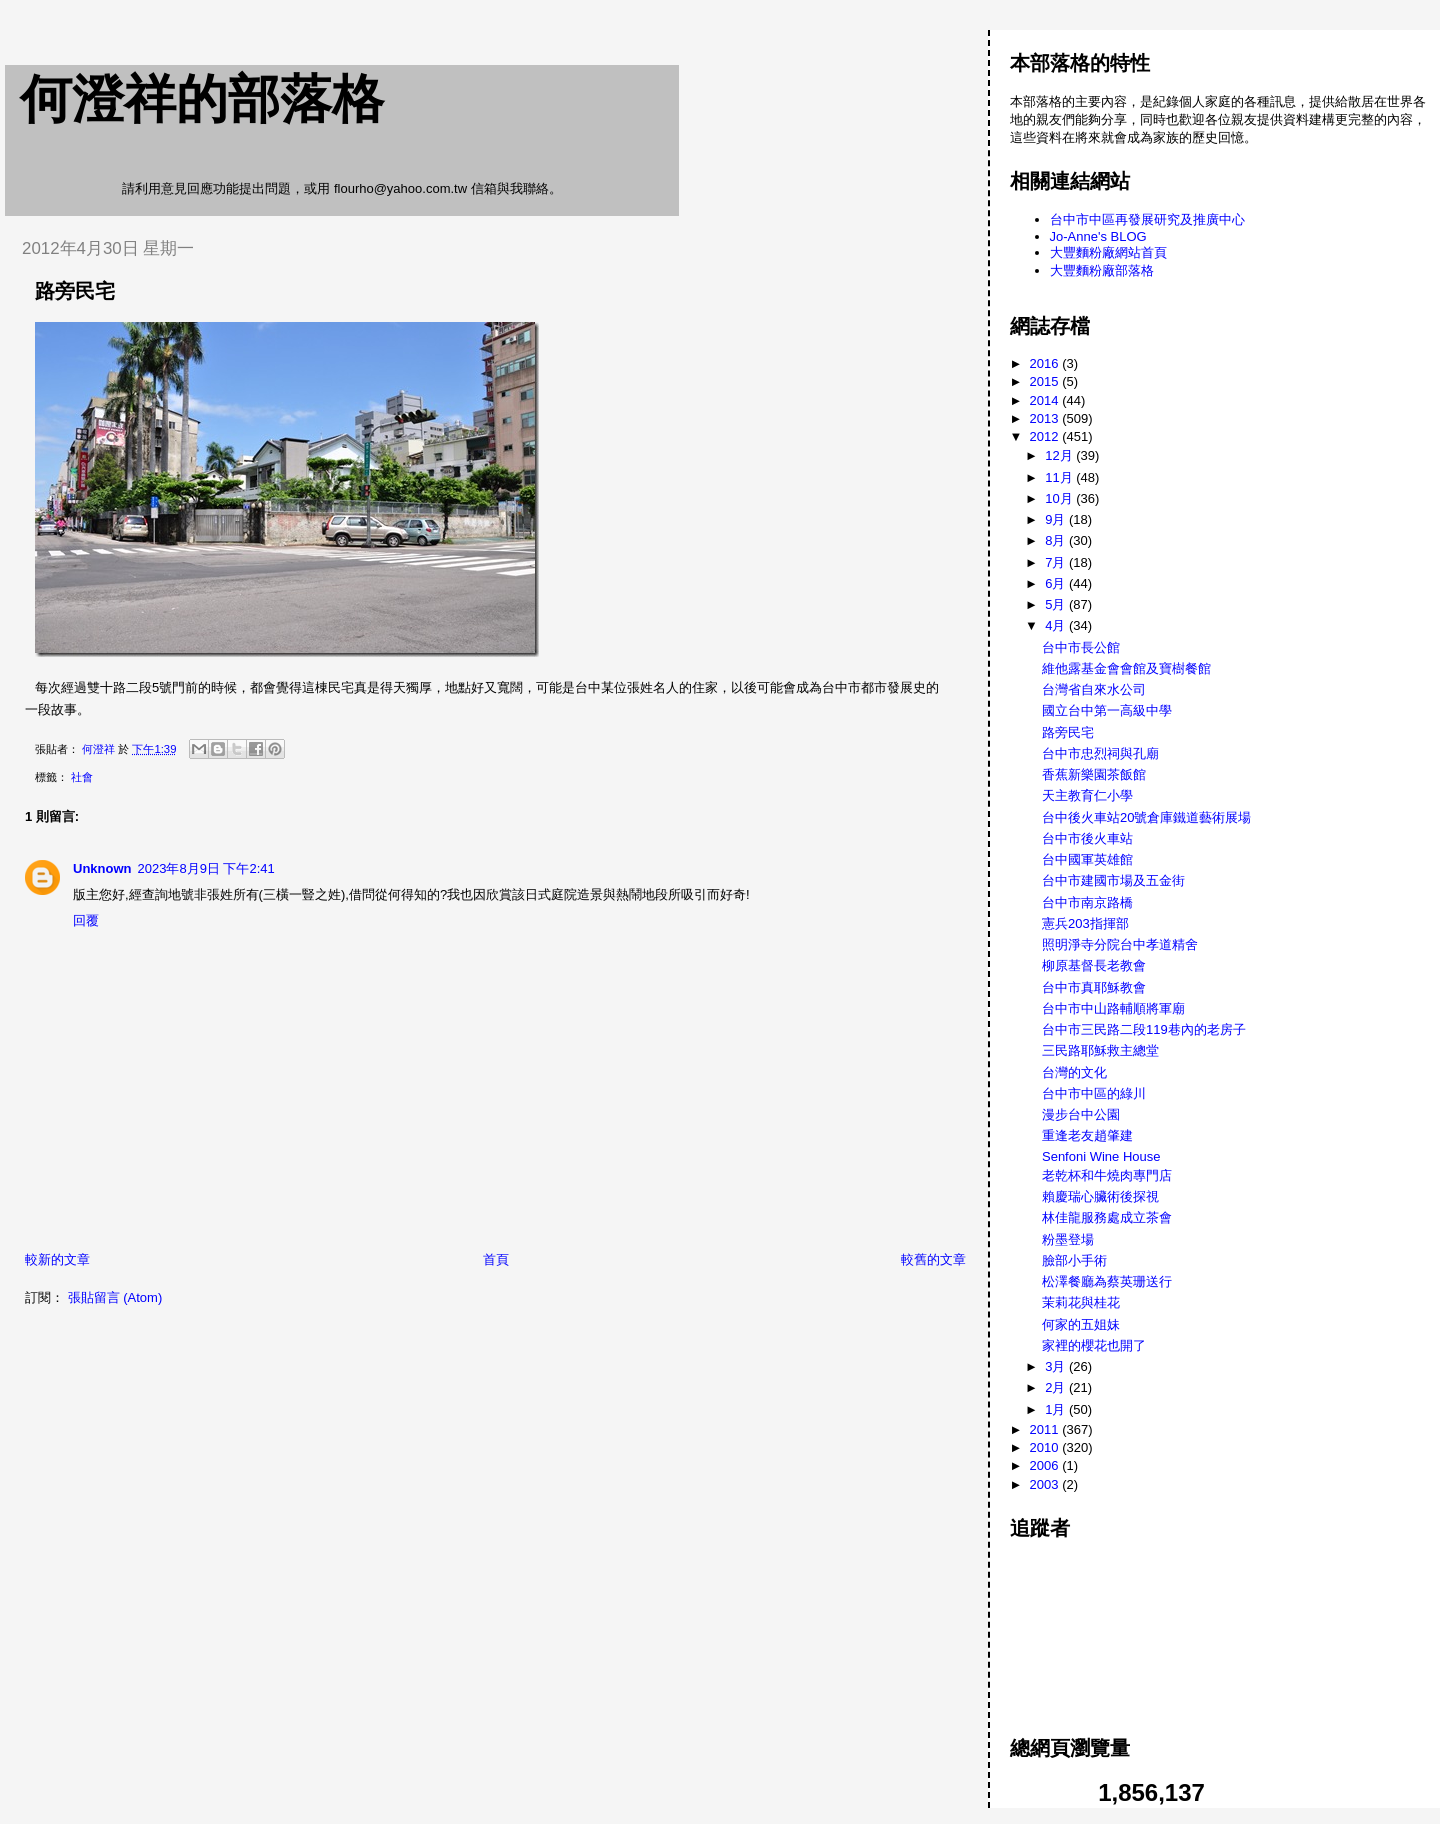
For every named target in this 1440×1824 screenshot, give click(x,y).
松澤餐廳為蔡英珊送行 (1107, 1281)
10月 (1060, 498)
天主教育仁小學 (1087, 795)
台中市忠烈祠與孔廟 (1100, 753)
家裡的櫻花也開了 (1094, 1345)
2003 (1046, 1484)
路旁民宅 (1068, 732)
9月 (1057, 519)
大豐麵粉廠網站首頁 (1108, 252)
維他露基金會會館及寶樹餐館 (1126, 668)
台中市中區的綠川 (1094, 1093)
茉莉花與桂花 (1081, 1302)
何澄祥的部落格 (202, 99)
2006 (1046, 1465)
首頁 (496, 1259)
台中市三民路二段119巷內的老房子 (1144, 1029)
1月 (1057, 1409)
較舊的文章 (933, 1259)
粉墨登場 (1068, 1239)
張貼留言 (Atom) (115, 1297)
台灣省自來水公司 (1094, 689)
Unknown (102, 868)
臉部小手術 (1074, 1260)
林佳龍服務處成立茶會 (1107, 1217)
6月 (1057, 583)
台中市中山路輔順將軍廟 (1113, 1008)
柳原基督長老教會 (1094, 965)
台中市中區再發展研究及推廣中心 (1147, 219)
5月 (1057, 604)
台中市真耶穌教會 (1094, 987)
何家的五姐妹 (1081, 1324)
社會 (82, 777)
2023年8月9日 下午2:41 (206, 868)
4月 (1057, 625)
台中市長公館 (1081, 647)
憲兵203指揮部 (1085, 923)
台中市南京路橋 (1087, 902)
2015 (1046, 381)
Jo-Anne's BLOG (1098, 236)
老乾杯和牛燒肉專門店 (1107, 1175)
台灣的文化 (1074, 1072)
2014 (1046, 400)
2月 (1057, 1387)
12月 (1060, 455)
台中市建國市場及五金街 (1113, 880)
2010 (1046, 1447)
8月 (1057, 540)
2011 (1046, 1429)
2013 (1046, 418)
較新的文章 (57, 1259)
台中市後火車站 (1087, 838)
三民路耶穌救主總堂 (1100, 1050)
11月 (1060, 477)
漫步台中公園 (1081, 1114)
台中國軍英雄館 (1087, 859)
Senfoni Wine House (1101, 1156)
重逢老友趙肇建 (1087, 1135)
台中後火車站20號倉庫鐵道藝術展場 (1146, 817)
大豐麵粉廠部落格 (1102, 270)
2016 (1046, 363)
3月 (1057, 1366)
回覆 (86, 920)
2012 (1046, 436)
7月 (1057, 562)
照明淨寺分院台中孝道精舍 (1120, 944)
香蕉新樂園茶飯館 (1094, 774)
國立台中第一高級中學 (1107, 710)
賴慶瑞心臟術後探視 (1100, 1196)
